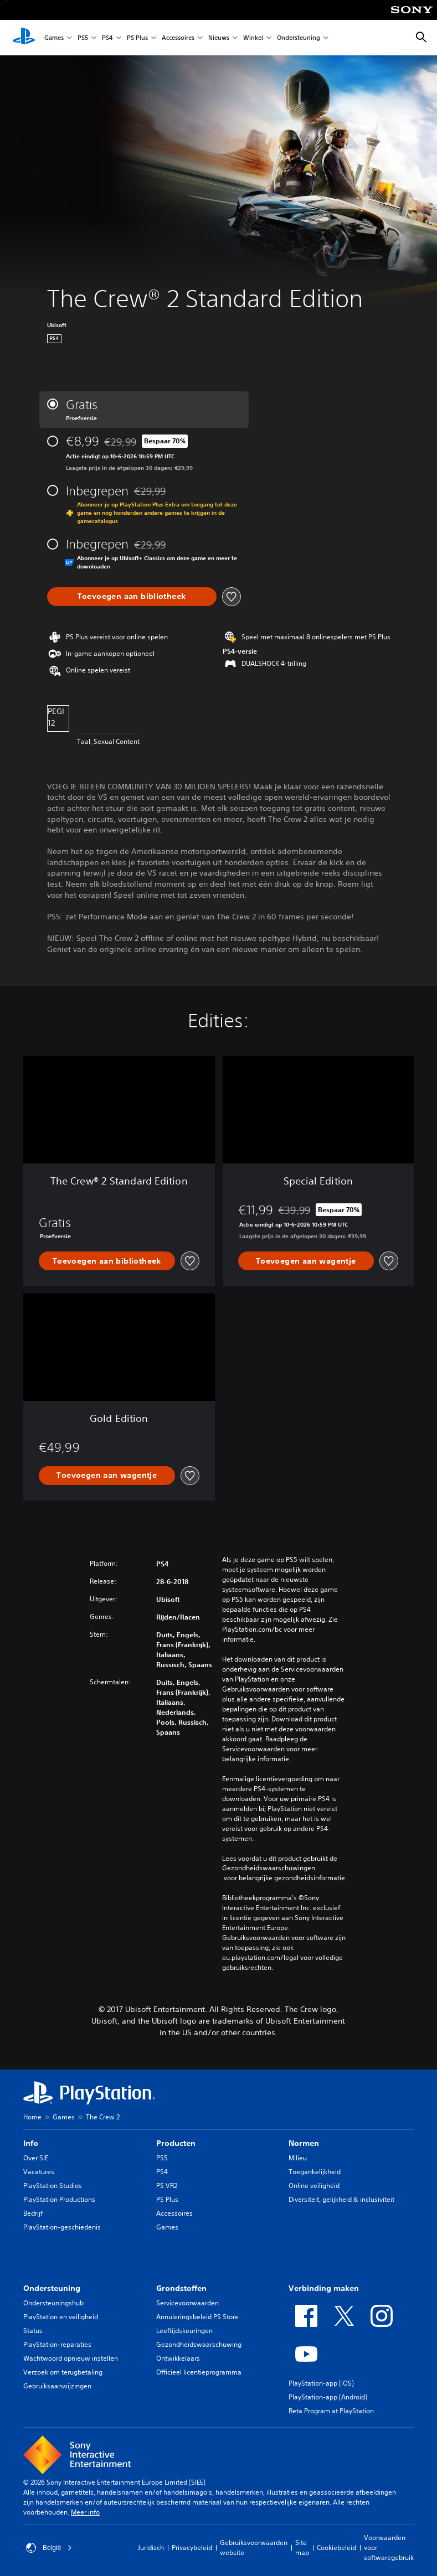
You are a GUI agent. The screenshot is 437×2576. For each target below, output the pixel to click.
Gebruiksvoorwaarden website (253, 2547)
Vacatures (38, 2171)
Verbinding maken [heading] (324, 2288)
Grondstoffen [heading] (181, 2288)
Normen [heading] (304, 2143)
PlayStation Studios (52, 2185)
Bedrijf (33, 2213)
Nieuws (218, 38)
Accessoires (178, 38)
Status (33, 2330)
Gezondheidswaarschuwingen (268, 1868)
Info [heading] (30, 2143)
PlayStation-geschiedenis (62, 2227)
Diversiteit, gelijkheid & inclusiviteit (341, 2199)
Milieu (298, 2158)
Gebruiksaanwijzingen (57, 2386)
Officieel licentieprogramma (198, 2372)
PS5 (83, 38)
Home (32, 2117)
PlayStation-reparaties (57, 2344)
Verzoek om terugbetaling (62, 2372)
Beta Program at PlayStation (331, 2410)
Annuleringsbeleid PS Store (197, 2316)
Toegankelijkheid (315, 2171)
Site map (302, 2547)
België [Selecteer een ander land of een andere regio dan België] (49, 2548)
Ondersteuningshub (53, 2303)
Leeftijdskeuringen (184, 2330)
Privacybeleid (192, 2547)
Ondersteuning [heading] (51, 2288)
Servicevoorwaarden (187, 2303)
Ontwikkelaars (178, 2358)
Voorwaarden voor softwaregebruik (389, 2547)
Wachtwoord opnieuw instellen (70, 2358)
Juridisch (151, 2547)
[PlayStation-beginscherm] (24, 38)
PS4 (107, 38)
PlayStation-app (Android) (328, 2397)
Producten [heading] (176, 2143)
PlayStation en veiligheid (60, 2316)
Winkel (253, 38)
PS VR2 (166, 2185)
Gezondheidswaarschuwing (198, 2344)
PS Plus (137, 38)
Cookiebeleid (336, 2547)
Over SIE (35, 2158)
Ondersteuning (298, 38)
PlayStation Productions (59, 2199)
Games (54, 38)
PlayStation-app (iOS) (321, 2383)
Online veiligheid (314, 2185)
